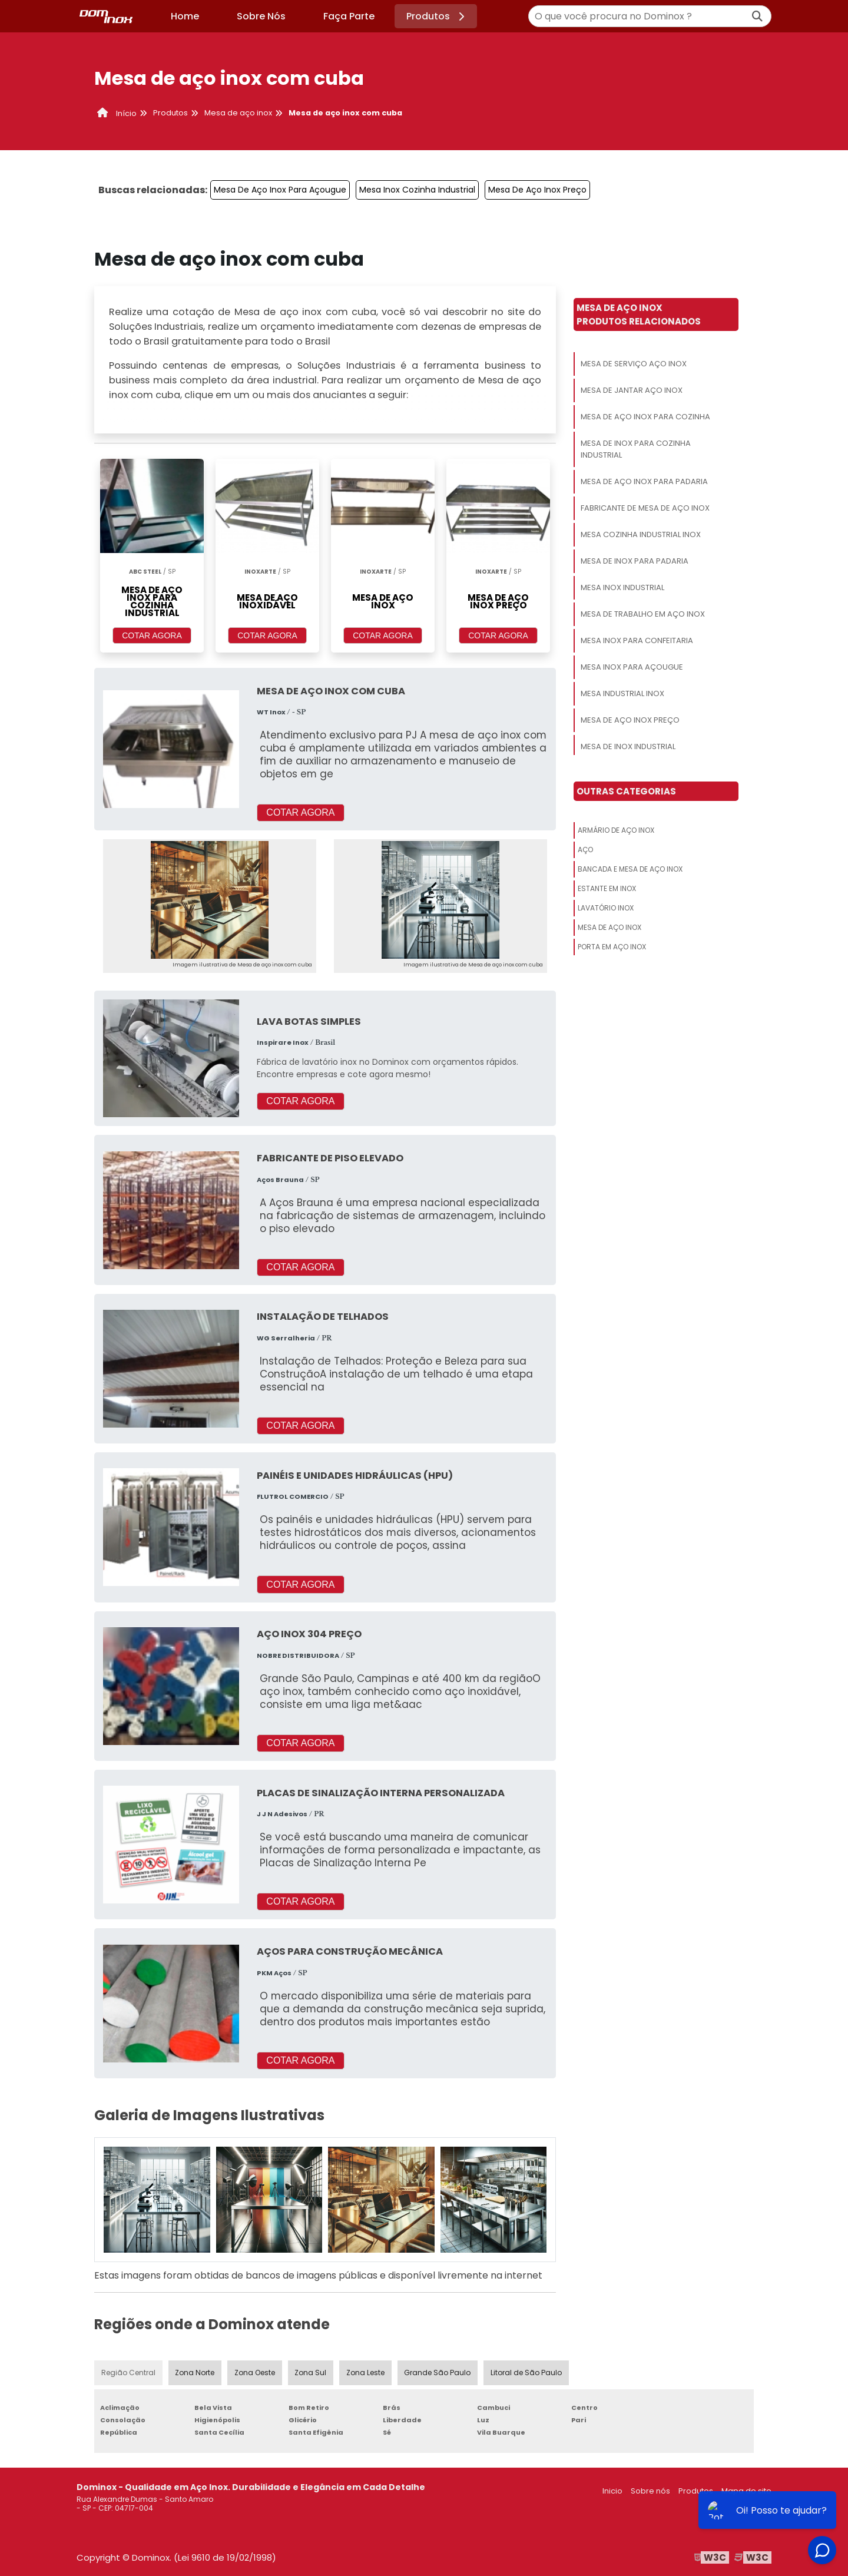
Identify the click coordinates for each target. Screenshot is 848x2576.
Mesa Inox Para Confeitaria (637, 640)
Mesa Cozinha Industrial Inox (641, 534)
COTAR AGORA (152, 635)
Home (185, 16)
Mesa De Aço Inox (609, 927)
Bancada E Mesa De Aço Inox (630, 869)
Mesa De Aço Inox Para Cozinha (645, 416)
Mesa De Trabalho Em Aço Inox (643, 614)
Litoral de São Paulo (526, 2373)
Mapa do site (746, 2490)
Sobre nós (650, 2490)
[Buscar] (757, 16)
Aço (585, 850)
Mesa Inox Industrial (622, 587)
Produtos (437, 16)
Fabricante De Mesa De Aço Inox (645, 508)
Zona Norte (194, 2373)
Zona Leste (366, 2373)
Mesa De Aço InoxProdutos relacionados (639, 314)
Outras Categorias (626, 791)
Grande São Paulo (438, 2373)
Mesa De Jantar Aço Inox (632, 390)
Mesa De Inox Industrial (628, 746)
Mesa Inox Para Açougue (632, 667)
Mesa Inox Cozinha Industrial (417, 190)
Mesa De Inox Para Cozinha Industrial (636, 449)
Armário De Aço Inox (616, 830)
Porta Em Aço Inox (612, 947)
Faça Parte (349, 16)
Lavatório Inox (606, 908)
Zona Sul (311, 2373)
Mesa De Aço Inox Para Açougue (280, 190)
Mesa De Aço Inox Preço (537, 190)
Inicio (612, 2490)
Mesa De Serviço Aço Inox (634, 363)
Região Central (128, 2373)
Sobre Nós (261, 16)
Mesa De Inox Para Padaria (634, 561)
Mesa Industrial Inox (622, 693)
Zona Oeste (254, 2373)
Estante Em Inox (607, 888)
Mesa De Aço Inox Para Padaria (644, 481)
